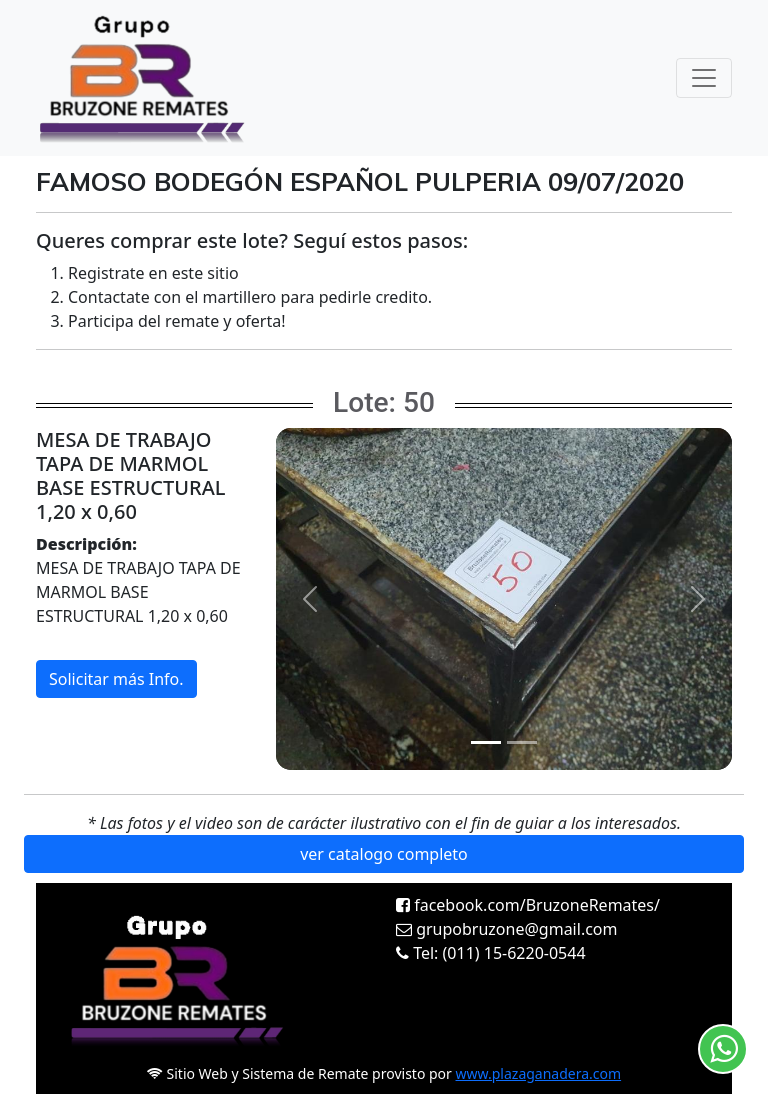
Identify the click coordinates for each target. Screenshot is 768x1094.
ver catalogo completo (384, 854)
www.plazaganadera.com (539, 1073)
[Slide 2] (522, 742)
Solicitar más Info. (116, 679)
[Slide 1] (486, 742)
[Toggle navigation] (704, 78)
